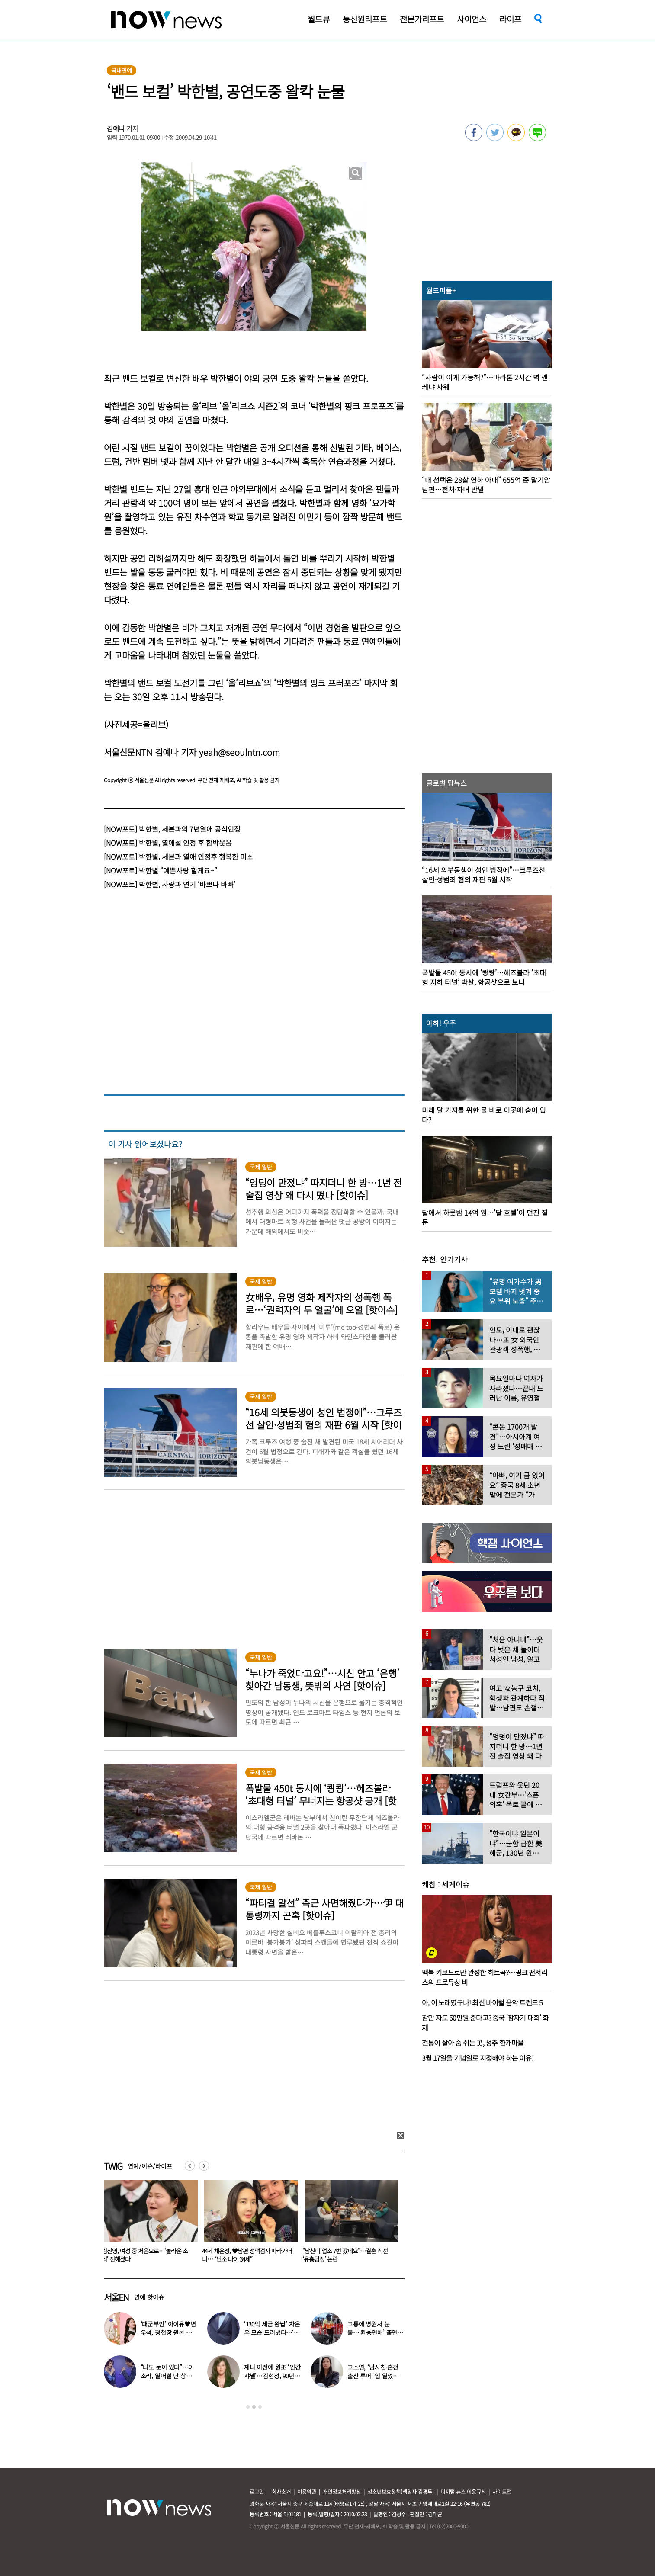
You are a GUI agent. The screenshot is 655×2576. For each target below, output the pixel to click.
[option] (147, 2224)
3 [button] (260, 2407)
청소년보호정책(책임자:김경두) (400, 2491)
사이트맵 (501, 2491)
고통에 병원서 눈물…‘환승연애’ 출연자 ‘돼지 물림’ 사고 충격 (375, 2332)
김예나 (116, 128)
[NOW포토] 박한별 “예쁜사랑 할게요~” (160, 870)
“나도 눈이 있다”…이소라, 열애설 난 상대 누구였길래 (167, 2376)
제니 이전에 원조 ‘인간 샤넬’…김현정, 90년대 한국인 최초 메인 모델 (272, 2376)
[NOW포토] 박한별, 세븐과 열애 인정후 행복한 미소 (178, 856)
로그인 (257, 2491)
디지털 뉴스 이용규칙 (463, 2491)
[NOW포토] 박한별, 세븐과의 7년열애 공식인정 (172, 829)
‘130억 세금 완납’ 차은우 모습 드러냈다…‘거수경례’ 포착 (272, 2332)
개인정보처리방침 (342, 2491)
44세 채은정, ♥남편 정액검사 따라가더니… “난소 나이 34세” (347, 2254)
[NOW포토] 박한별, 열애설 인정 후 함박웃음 (168, 842)
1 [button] (248, 2407)
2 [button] (254, 2407)
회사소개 (281, 2491)
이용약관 (306, 2491)
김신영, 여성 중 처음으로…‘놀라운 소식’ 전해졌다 (245, 2254)
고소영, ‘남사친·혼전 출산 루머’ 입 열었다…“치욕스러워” (146, 2254)
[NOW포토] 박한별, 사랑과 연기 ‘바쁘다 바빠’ (169, 884)
